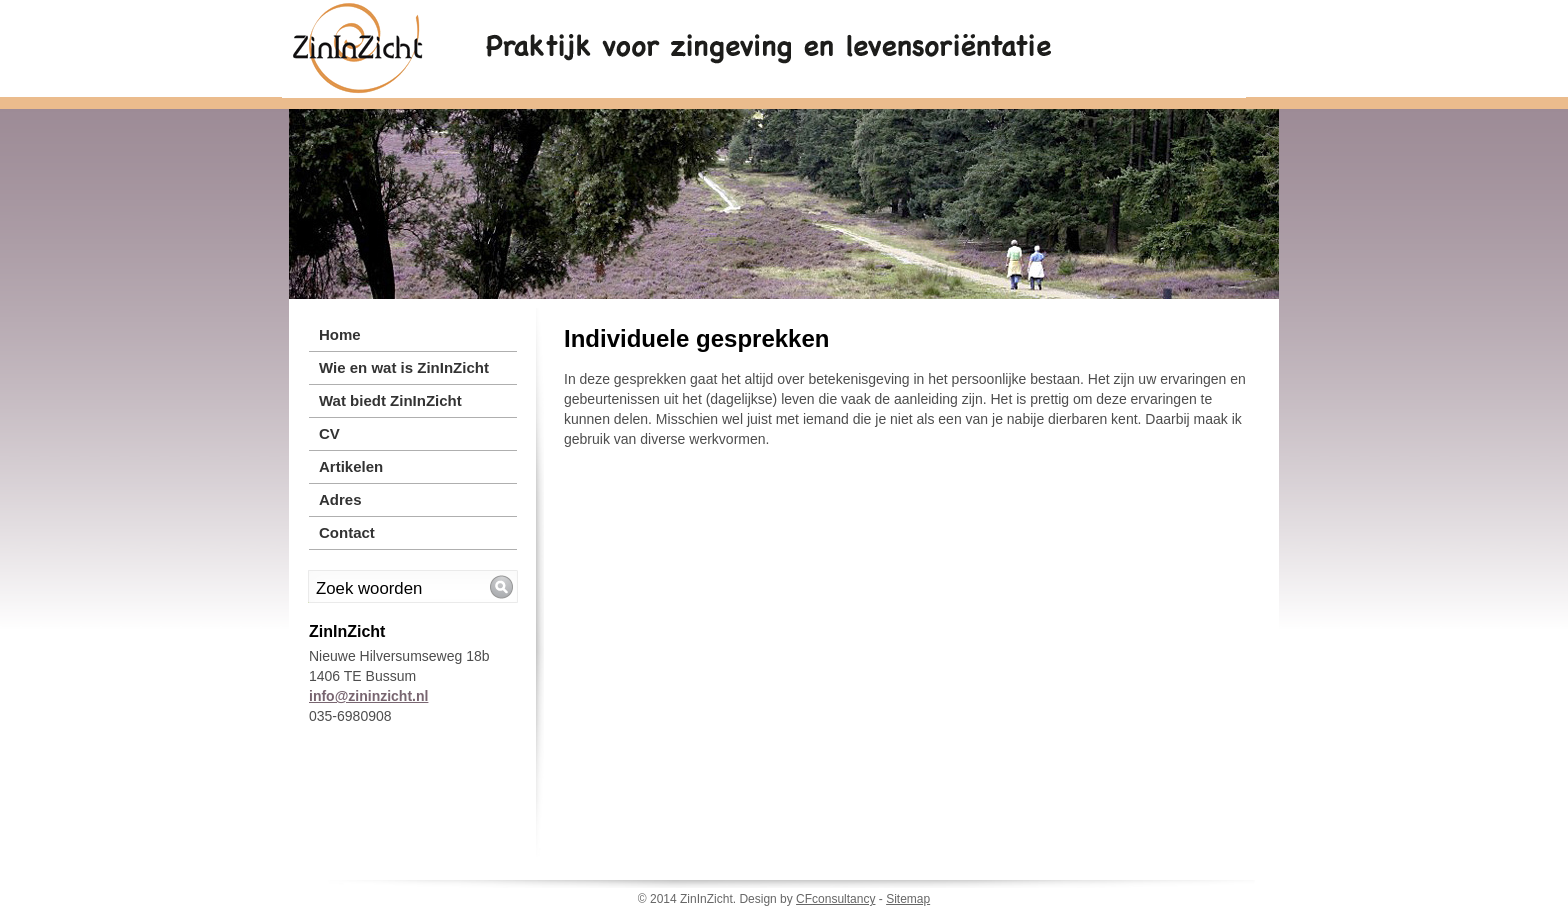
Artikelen (351, 466)
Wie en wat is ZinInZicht (404, 367)
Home (340, 334)
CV (329, 433)
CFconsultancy (835, 899)
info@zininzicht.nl (368, 696)
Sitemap (908, 899)
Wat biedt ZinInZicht (390, 400)
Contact (347, 532)
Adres (340, 499)
